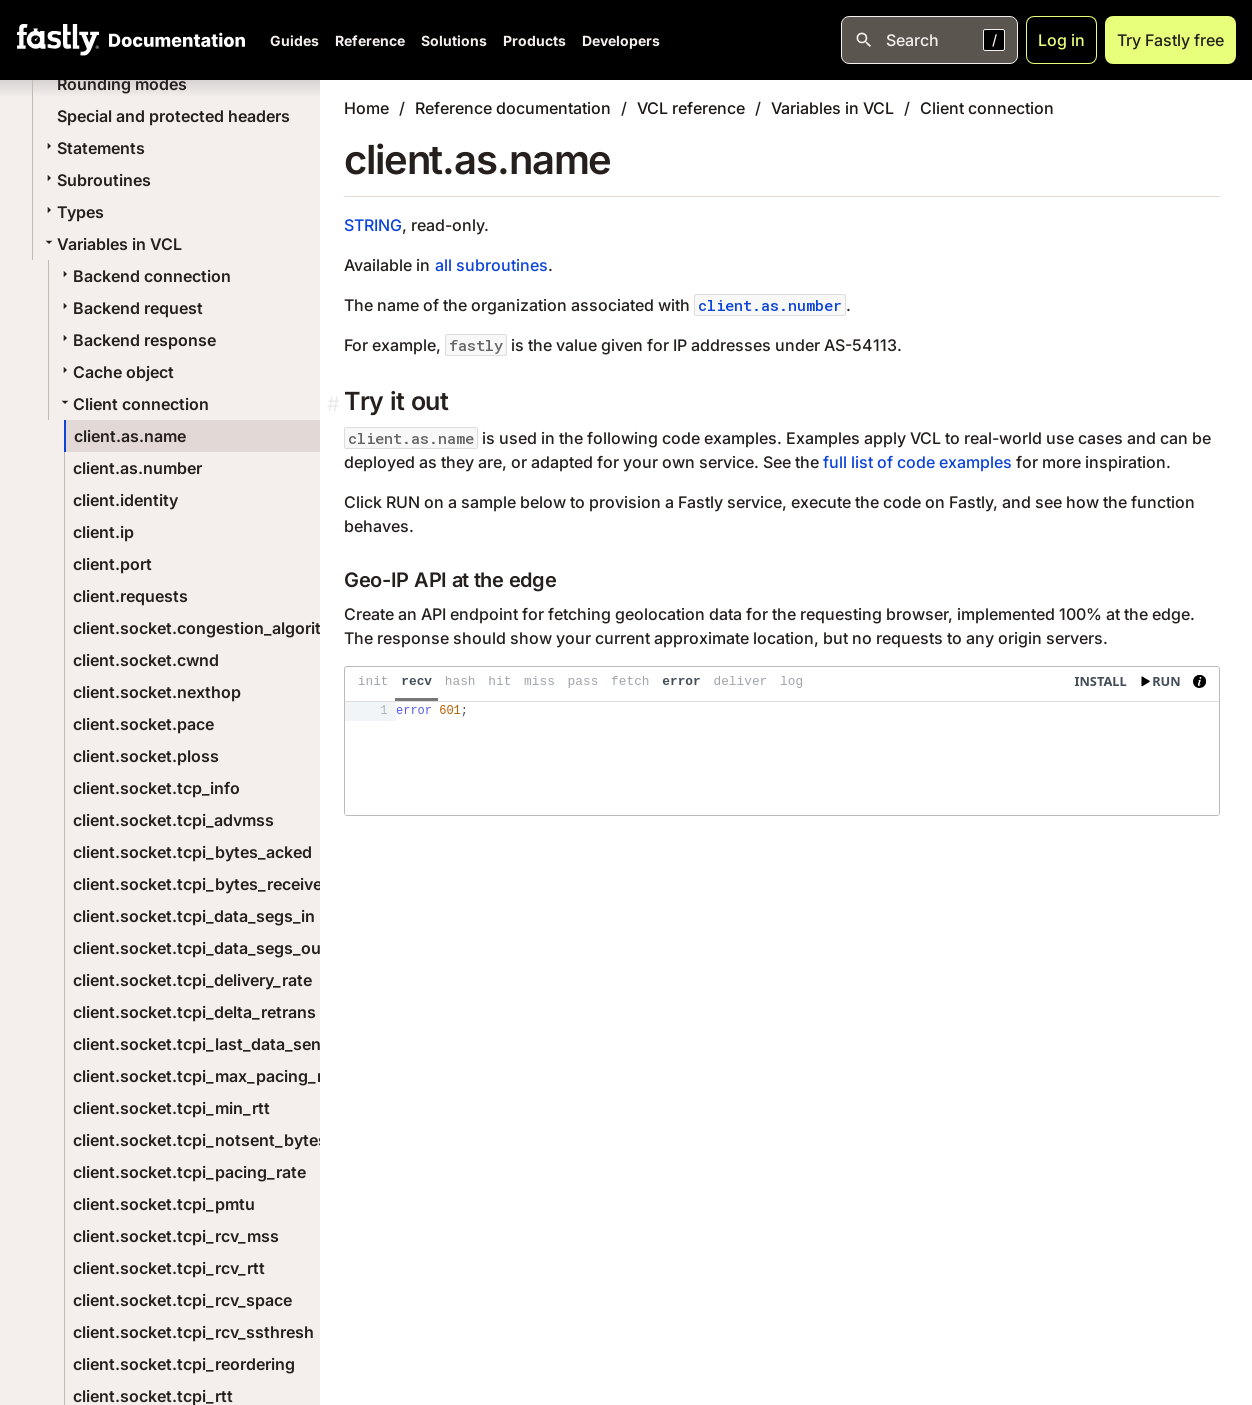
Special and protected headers (173, 116)
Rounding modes (122, 84)
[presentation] (782, 741)
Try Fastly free (1170, 40)
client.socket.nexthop (157, 692)
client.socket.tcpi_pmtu (164, 1204)
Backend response (136, 340)
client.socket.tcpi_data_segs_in (194, 916)
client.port (112, 564)
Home (366, 108)
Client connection (133, 404)
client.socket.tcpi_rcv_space (182, 1300)
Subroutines (96, 180)
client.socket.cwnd (146, 660)
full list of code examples (917, 462)
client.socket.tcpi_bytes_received (202, 884)
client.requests (130, 596)
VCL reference (691, 108)
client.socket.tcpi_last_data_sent (200, 1044)
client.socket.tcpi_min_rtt (171, 1108)
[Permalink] (335, 404)
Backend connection (144, 276)
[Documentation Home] (173, 40)
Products (534, 40)
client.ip (103, 532)
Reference (370, 40)
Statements (93, 148)
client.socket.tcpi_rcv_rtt (169, 1268)
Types (72, 212)
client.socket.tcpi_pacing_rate (189, 1172)
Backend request (130, 308)
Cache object (115, 372)
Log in (1061, 40)
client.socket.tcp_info (156, 788)
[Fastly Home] (58, 40)
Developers (621, 40)
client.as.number (137, 468)
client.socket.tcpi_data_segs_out (200, 948)
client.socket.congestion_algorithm (209, 628)
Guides (294, 40)
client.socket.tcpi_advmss (173, 820)
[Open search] (929, 40)
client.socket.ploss (146, 756)
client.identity (125, 500)
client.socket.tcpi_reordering (184, 1364)
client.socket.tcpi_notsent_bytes (200, 1140)
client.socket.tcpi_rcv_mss (176, 1236)
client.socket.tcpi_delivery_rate (192, 980)
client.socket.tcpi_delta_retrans (194, 1012)
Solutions (454, 40)
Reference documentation (513, 108)
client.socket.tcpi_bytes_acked (192, 852)
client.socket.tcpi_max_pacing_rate (210, 1076)
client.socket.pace (143, 724)
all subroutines (491, 265)
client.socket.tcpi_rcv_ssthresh (193, 1332)
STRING (373, 225)
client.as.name (130, 436)
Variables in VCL (111, 244)
